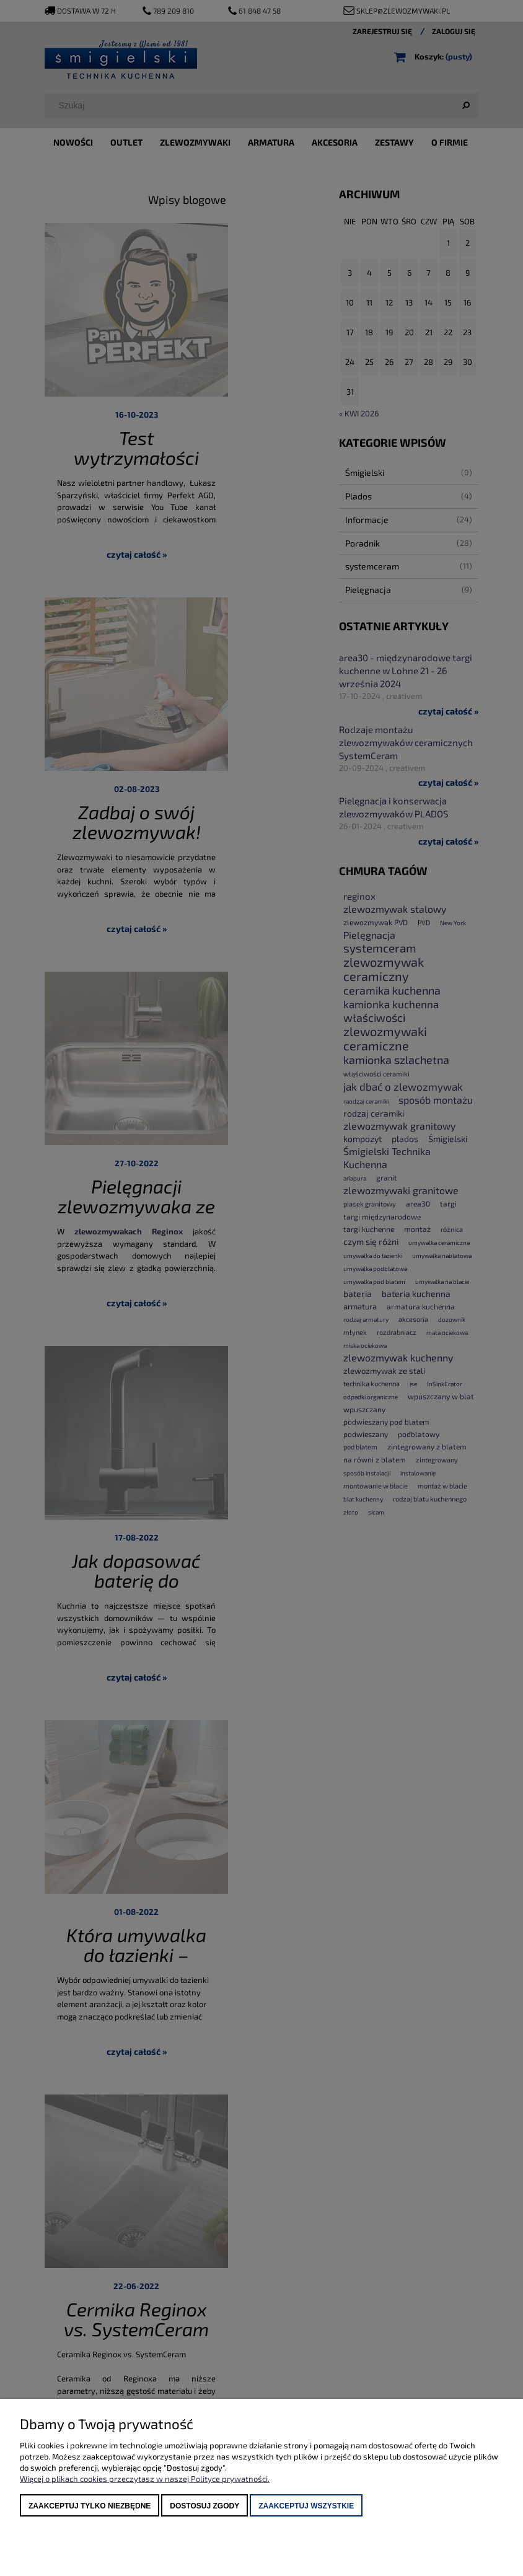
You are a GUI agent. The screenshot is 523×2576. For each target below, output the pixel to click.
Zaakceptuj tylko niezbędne (90, 2506)
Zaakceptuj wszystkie (306, 2506)
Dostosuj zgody (204, 2506)
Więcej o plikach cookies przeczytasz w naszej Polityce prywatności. (145, 2479)
